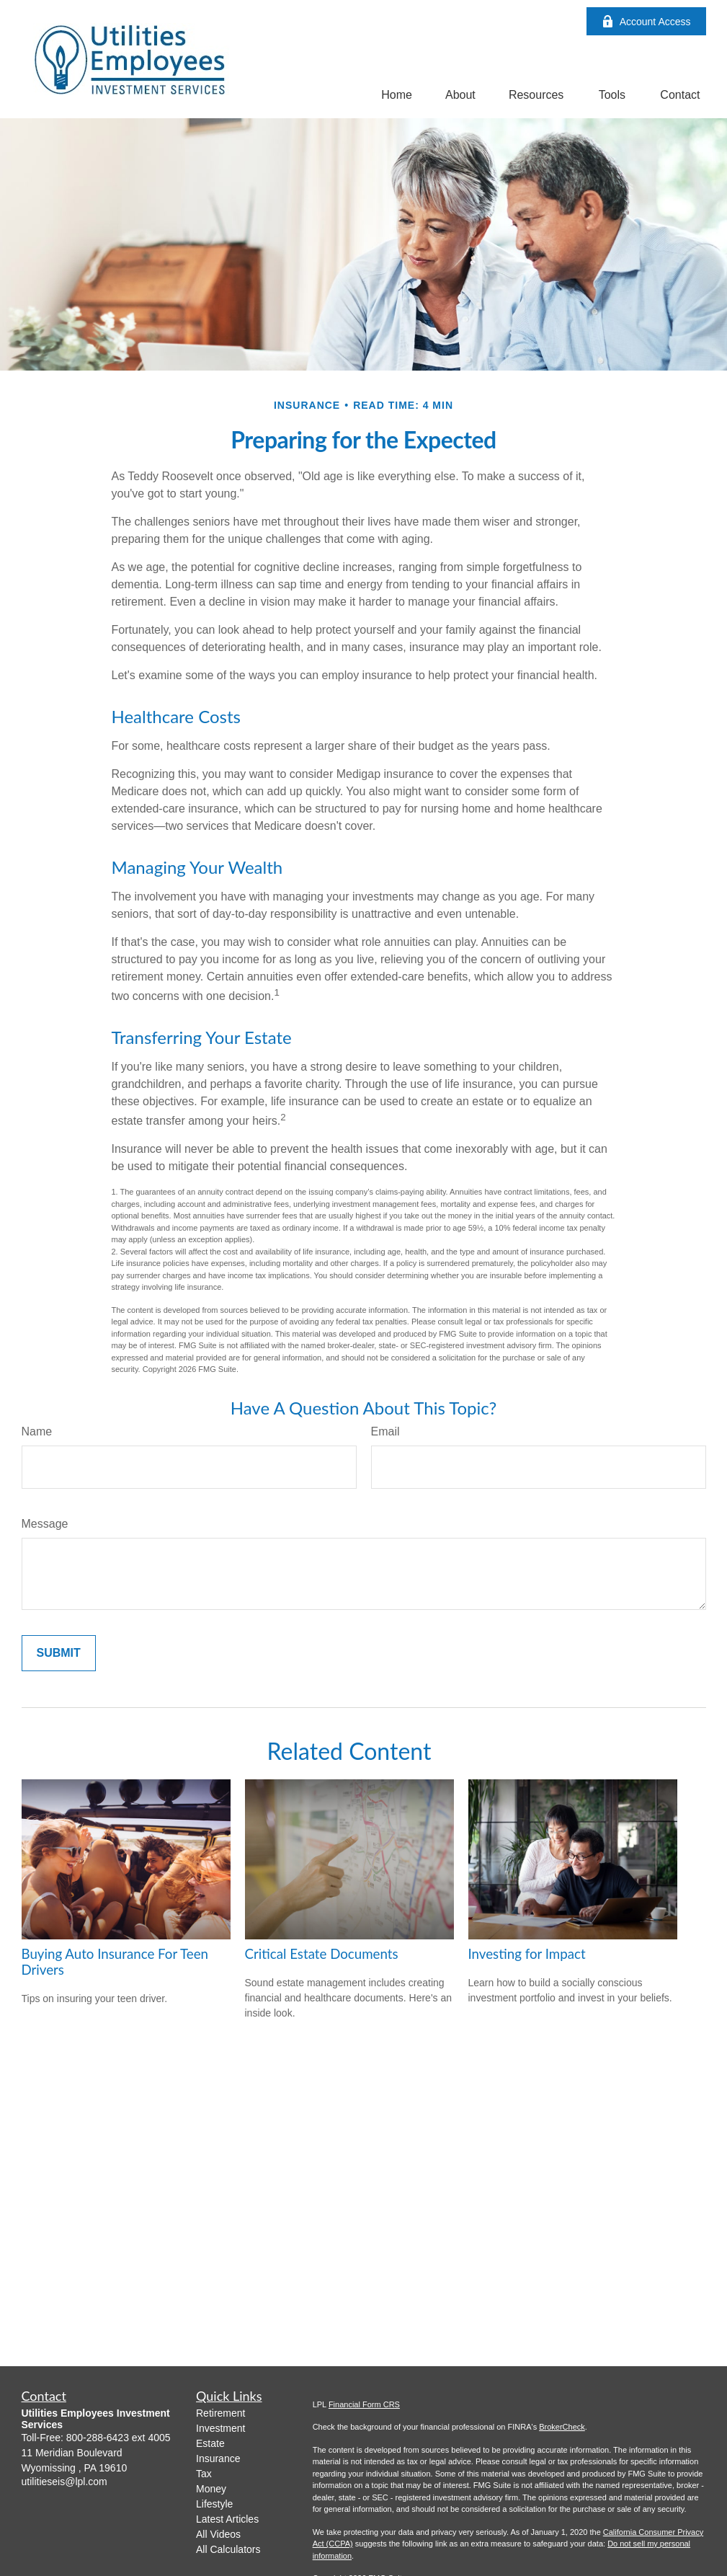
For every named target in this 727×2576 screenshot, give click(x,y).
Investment (220, 2428)
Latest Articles (227, 2519)
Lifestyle (214, 2504)
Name (37, 1431)
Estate (210, 2443)
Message (45, 1524)
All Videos (218, 2534)
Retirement (220, 2413)
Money (211, 2489)
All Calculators (228, 2549)
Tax (204, 2473)
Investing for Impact (527, 1954)
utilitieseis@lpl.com (64, 2481)
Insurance (218, 2458)
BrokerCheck (562, 2426)
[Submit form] (59, 1653)
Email (385, 1431)
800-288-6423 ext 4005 (118, 2437)
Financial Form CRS (364, 2404)
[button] (396, 94)
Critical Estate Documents (321, 1954)
